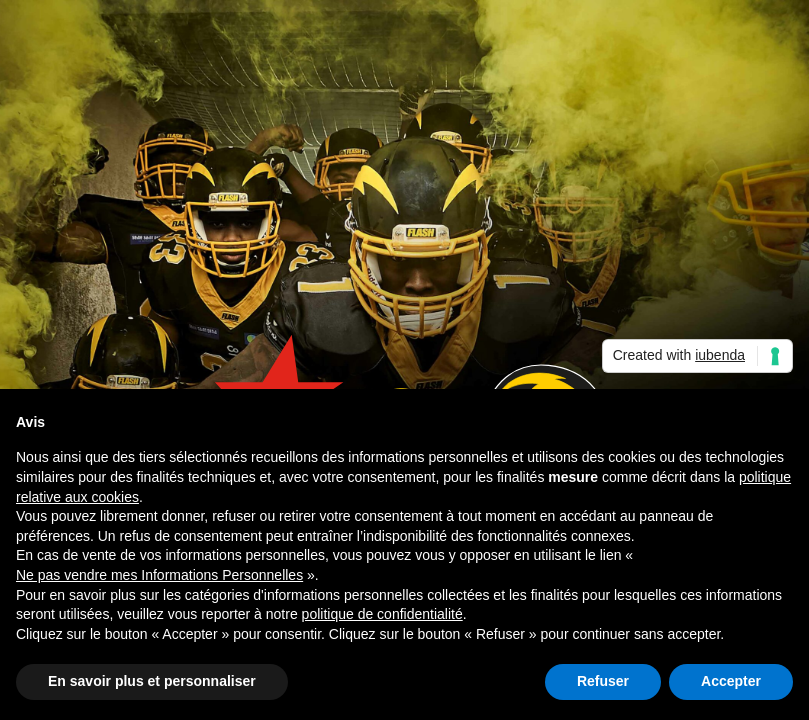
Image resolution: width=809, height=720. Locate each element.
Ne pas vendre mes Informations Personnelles (159, 575)
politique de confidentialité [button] (382, 614)
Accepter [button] (731, 681)
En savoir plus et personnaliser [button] (152, 681)
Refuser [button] (603, 681)
